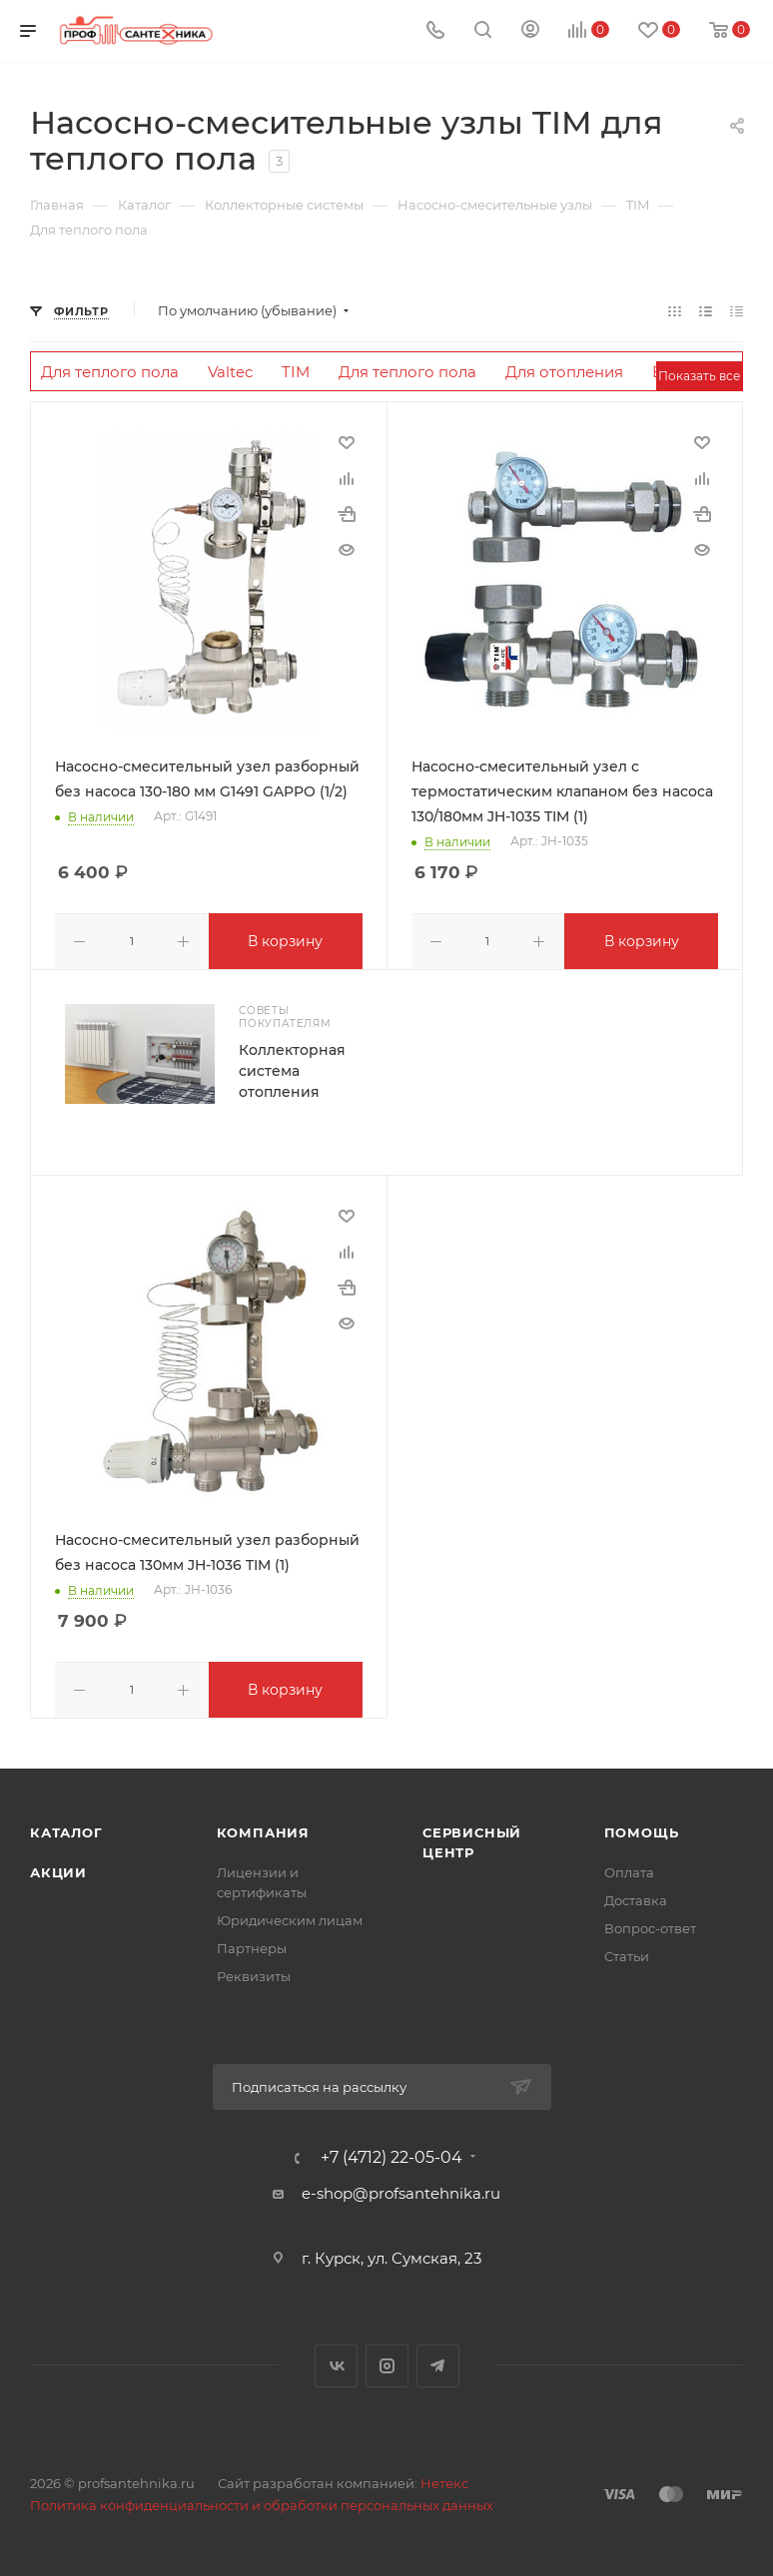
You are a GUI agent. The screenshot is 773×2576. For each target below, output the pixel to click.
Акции (58, 1868)
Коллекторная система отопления (292, 1069)
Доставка (635, 1896)
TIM (296, 371)
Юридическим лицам (290, 1916)
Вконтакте (336, 2361)
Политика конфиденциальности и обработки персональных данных (261, 2501)
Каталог (66, 1828)
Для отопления (564, 371)
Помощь (641, 1828)
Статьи (626, 1952)
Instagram (387, 2361)
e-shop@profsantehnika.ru (401, 2189)
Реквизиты (254, 1972)
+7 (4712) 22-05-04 (391, 2154)
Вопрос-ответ (650, 1924)
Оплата (629, 1868)
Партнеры (252, 1944)
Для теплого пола (110, 371)
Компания (263, 1828)
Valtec (230, 371)
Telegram (437, 2361)
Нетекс (444, 2479)
